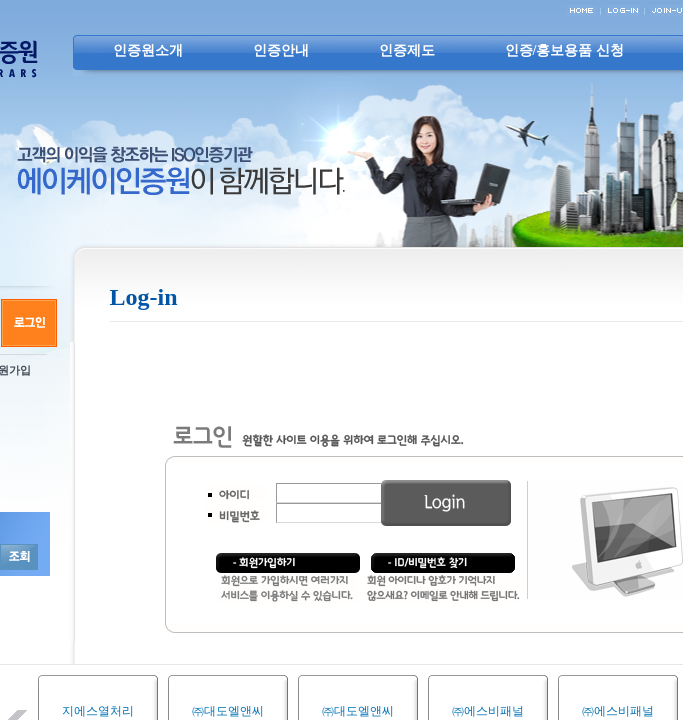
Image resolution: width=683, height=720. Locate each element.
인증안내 (281, 50)
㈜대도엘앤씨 (228, 711)
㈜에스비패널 (488, 711)
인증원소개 (148, 50)
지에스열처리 (98, 711)
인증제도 (407, 50)
